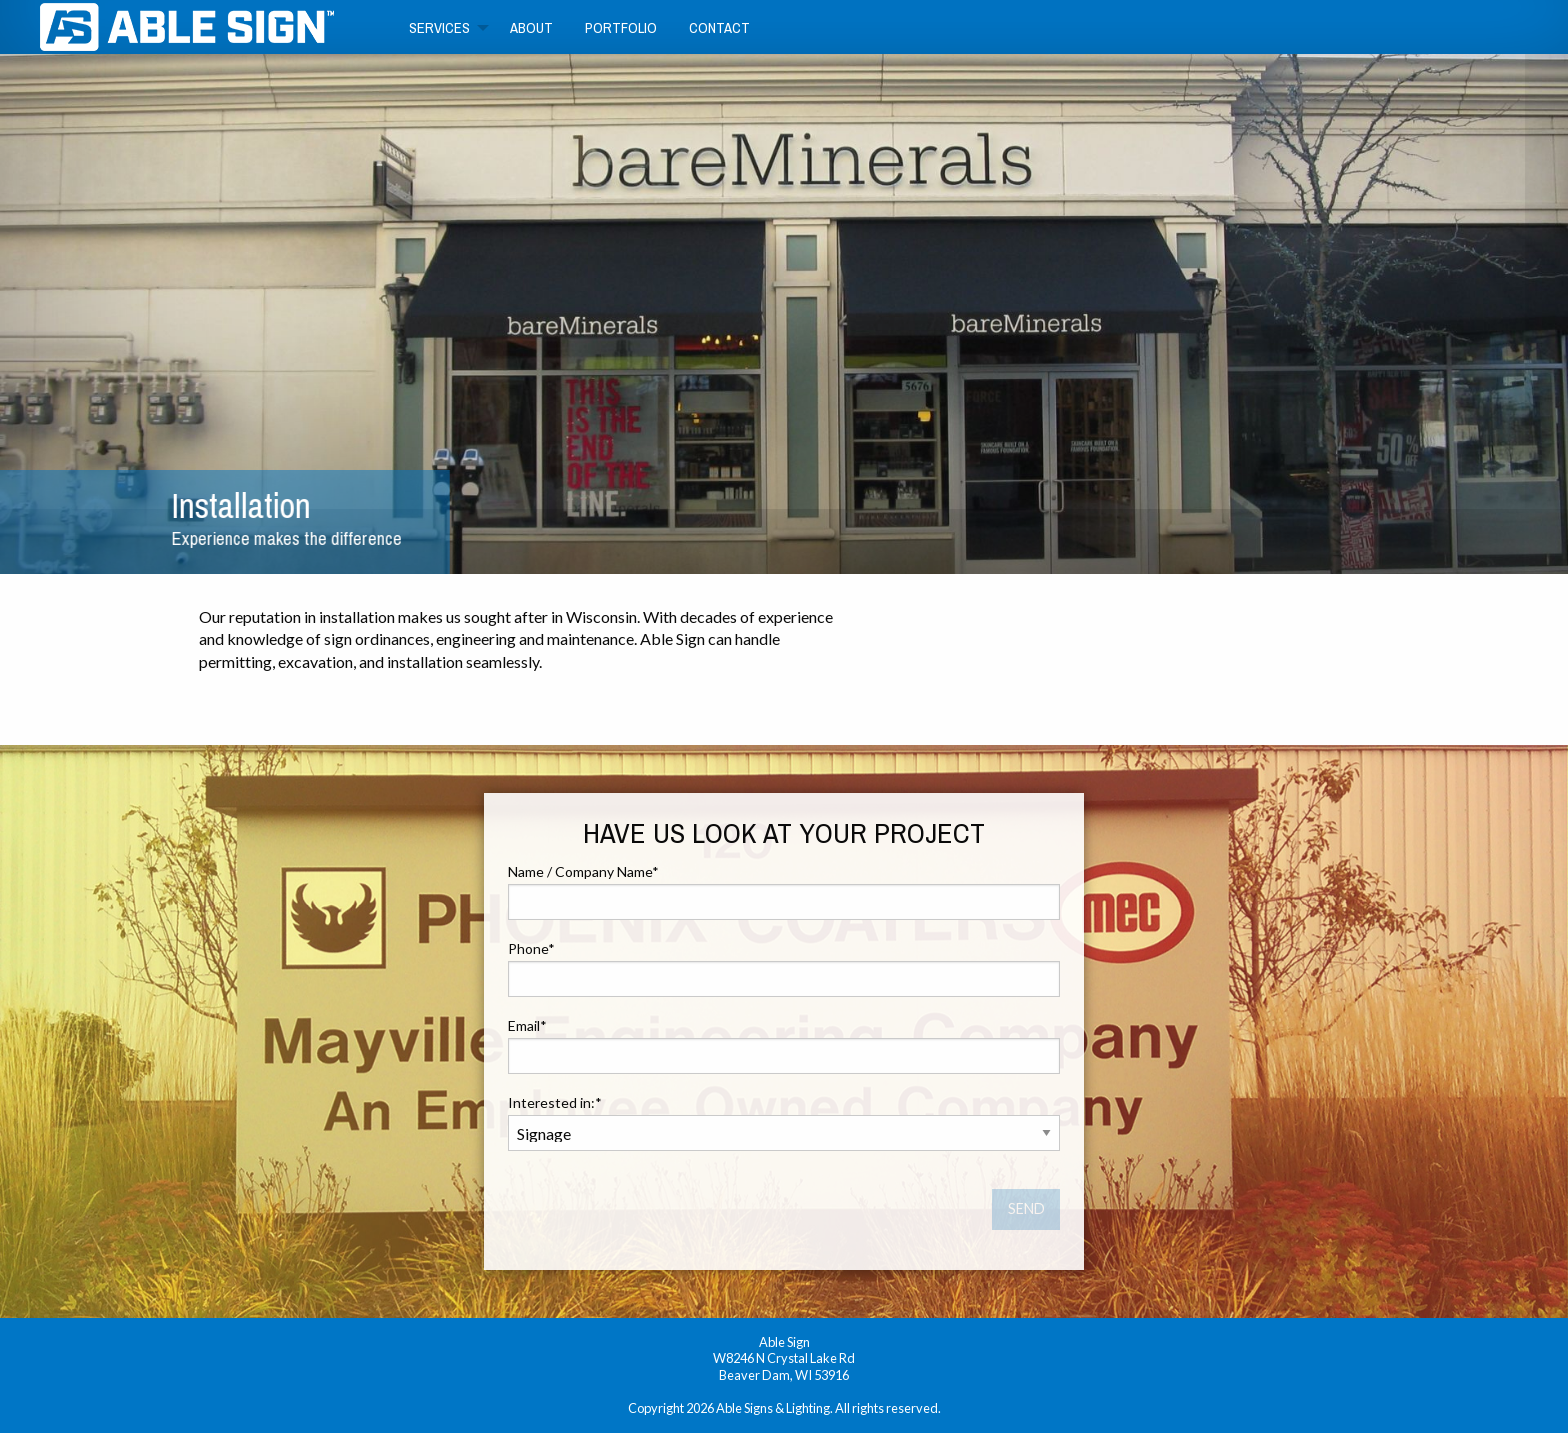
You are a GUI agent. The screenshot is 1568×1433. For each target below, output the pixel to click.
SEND (1026, 1208)
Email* (784, 1045)
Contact (719, 28)
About (531, 28)
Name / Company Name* (784, 891)
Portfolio (621, 28)
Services (439, 28)
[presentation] (660, 1206)
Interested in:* (784, 1122)
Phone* (784, 968)
